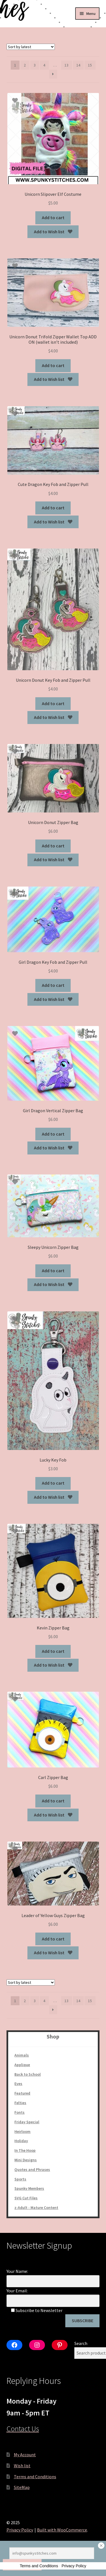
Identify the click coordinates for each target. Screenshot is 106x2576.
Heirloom (22, 2131)
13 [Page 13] (66, 65)
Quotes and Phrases (32, 2169)
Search (80, 2343)
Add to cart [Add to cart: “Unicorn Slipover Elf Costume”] (53, 217)
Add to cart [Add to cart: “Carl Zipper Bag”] (53, 1801)
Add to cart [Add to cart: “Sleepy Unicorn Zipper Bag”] (53, 1270)
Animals (21, 2055)
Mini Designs (25, 2159)
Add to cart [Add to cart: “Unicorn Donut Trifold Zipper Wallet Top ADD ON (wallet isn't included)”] (53, 365)
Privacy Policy (20, 2530)
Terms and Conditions (35, 2476)
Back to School (27, 2074)
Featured (22, 2093)
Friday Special (26, 2121)
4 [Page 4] (44, 65)
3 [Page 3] (35, 65)
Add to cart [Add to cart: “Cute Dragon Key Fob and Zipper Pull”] (53, 507)
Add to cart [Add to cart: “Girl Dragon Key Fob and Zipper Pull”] (53, 985)
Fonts (19, 2112)
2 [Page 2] (25, 65)
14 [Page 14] (78, 65)
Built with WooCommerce (62, 2530)
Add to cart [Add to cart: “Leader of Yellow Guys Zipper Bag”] (53, 1939)
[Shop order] (31, 47)
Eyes (18, 2083)
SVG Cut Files (26, 2197)
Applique (22, 2064)
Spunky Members (29, 2188)
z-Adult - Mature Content (36, 2207)
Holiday (21, 2140)
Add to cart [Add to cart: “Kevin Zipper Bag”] (53, 1651)
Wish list (22, 2465)
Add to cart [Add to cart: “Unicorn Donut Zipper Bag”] (53, 846)
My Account (25, 2454)
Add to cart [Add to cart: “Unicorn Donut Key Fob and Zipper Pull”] (53, 703)
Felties (20, 2102)
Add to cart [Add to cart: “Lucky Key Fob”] (53, 1483)
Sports (20, 2179)
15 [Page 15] (90, 65)
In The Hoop (25, 2150)
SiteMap (22, 2487)
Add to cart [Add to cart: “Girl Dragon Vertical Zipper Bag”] (53, 1134)
